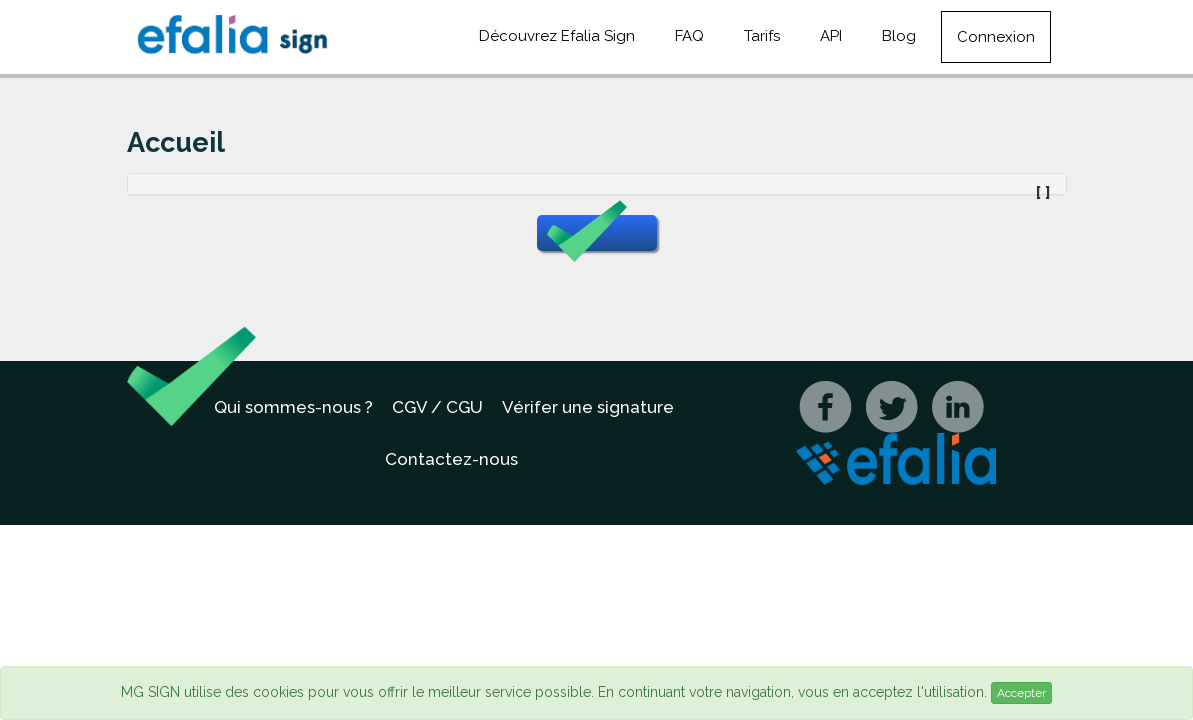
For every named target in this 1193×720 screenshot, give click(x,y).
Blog (899, 36)
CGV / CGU (437, 407)
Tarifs (762, 36)
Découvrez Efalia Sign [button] (557, 36)
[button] (597, 233)
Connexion (996, 37)
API (831, 36)
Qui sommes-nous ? (293, 407)
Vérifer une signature (588, 407)
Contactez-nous (451, 459)
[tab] (597, 184)
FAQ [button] (689, 36)
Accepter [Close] (1021, 693)
